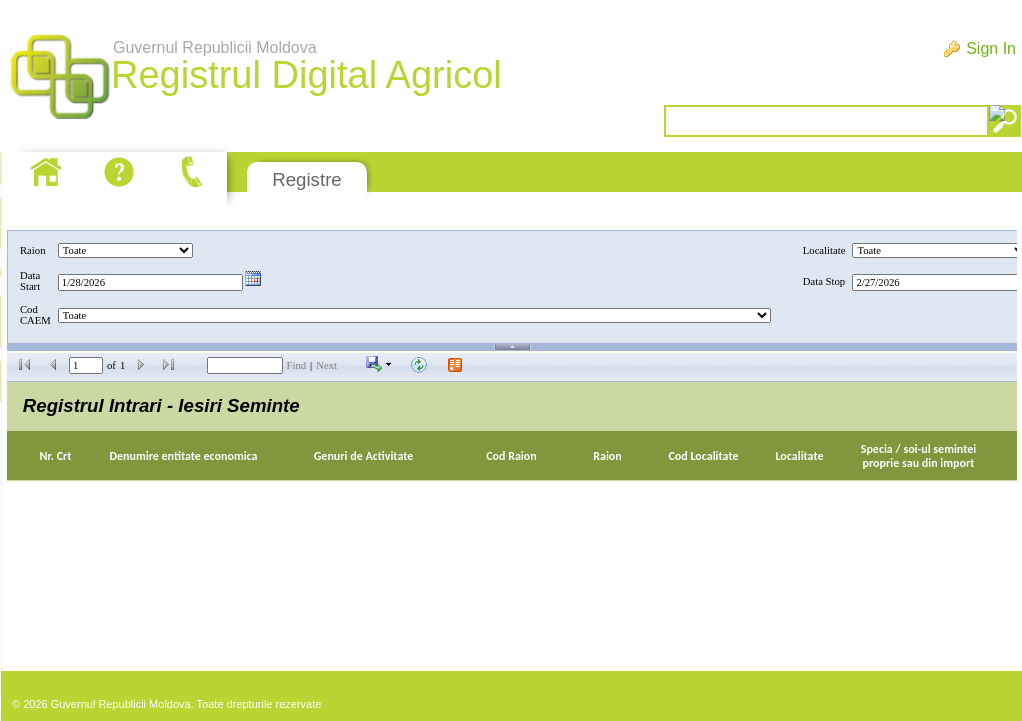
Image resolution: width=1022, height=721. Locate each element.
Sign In (991, 48)
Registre (306, 179)
